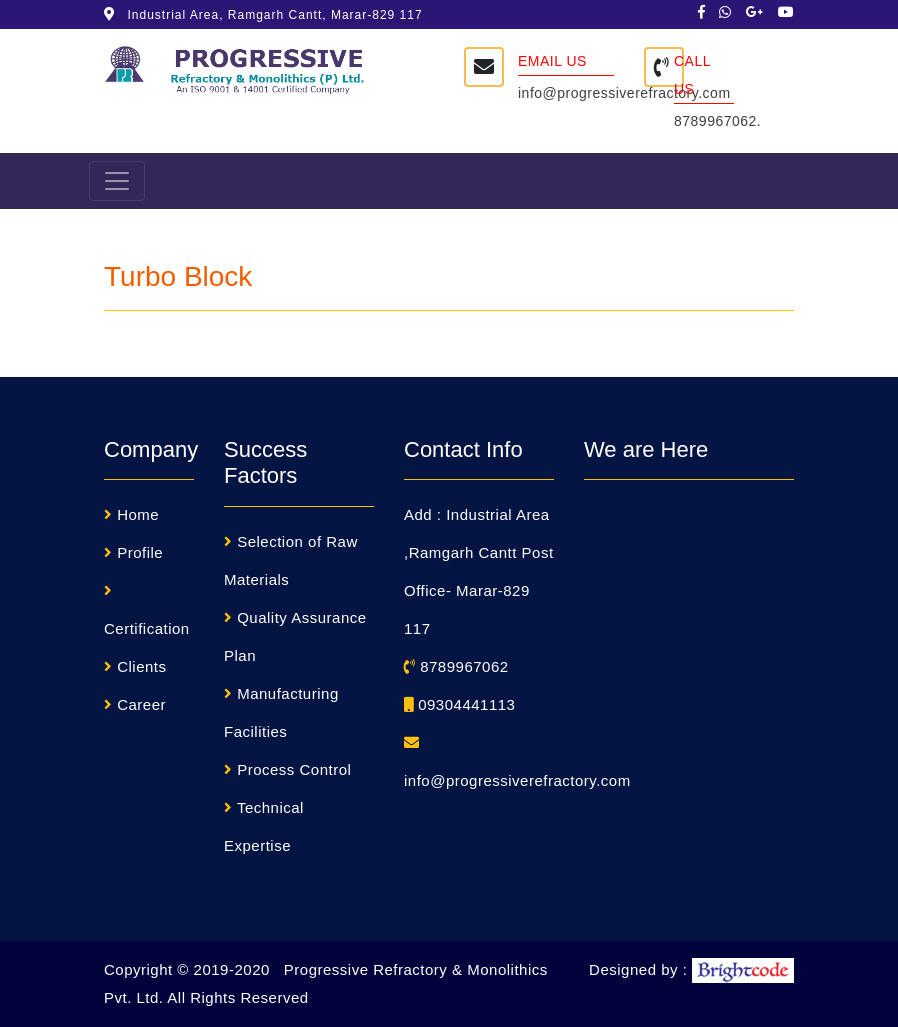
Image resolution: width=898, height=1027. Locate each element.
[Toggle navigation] (117, 181)
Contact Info (463, 449)
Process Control (294, 769)
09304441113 (459, 704)
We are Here (646, 449)
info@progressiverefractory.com (624, 93)
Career (141, 704)
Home (138, 514)
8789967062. (717, 121)
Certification (147, 628)
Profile (140, 552)
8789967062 (456, 666)
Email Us (552, 61)
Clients (141, 666)
